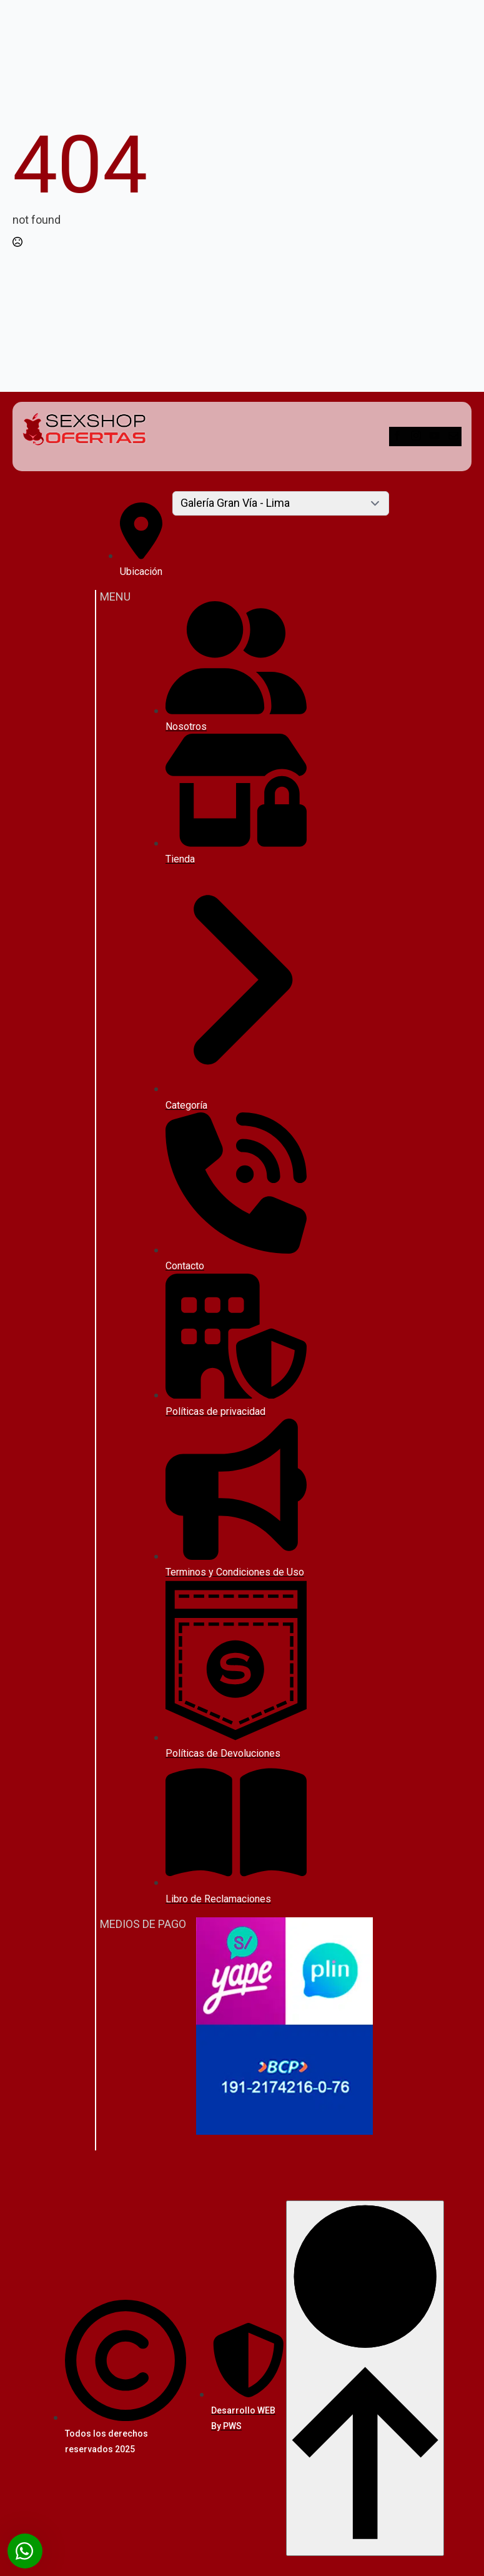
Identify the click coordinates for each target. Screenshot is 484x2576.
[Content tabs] (280, 503)
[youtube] (436, 436)
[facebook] (398, 436)
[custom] (453, 436)
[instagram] (417, 436)
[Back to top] (365, 2378)
